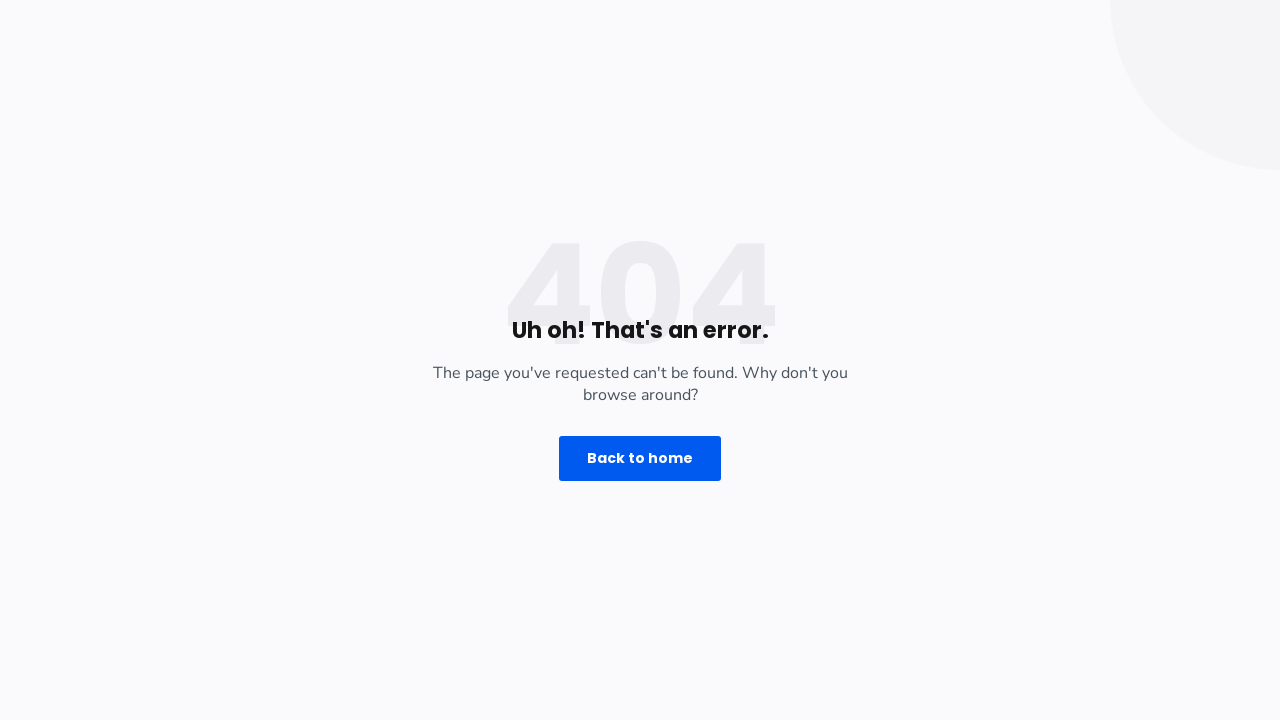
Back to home (640, 458)
